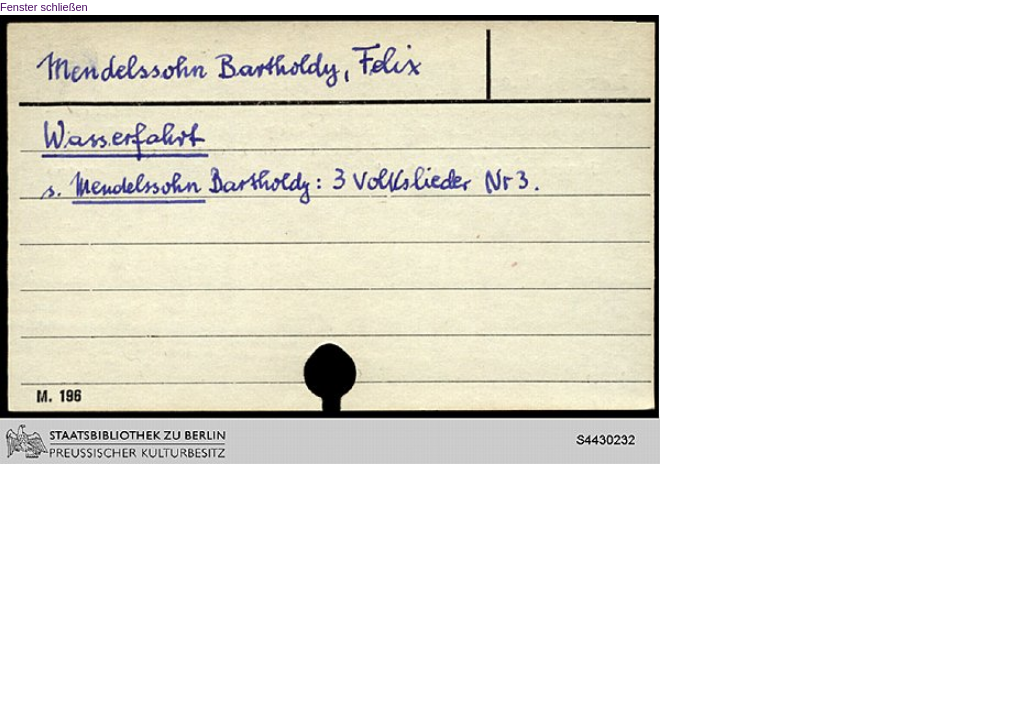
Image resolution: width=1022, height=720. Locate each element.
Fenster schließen (44, 7)
